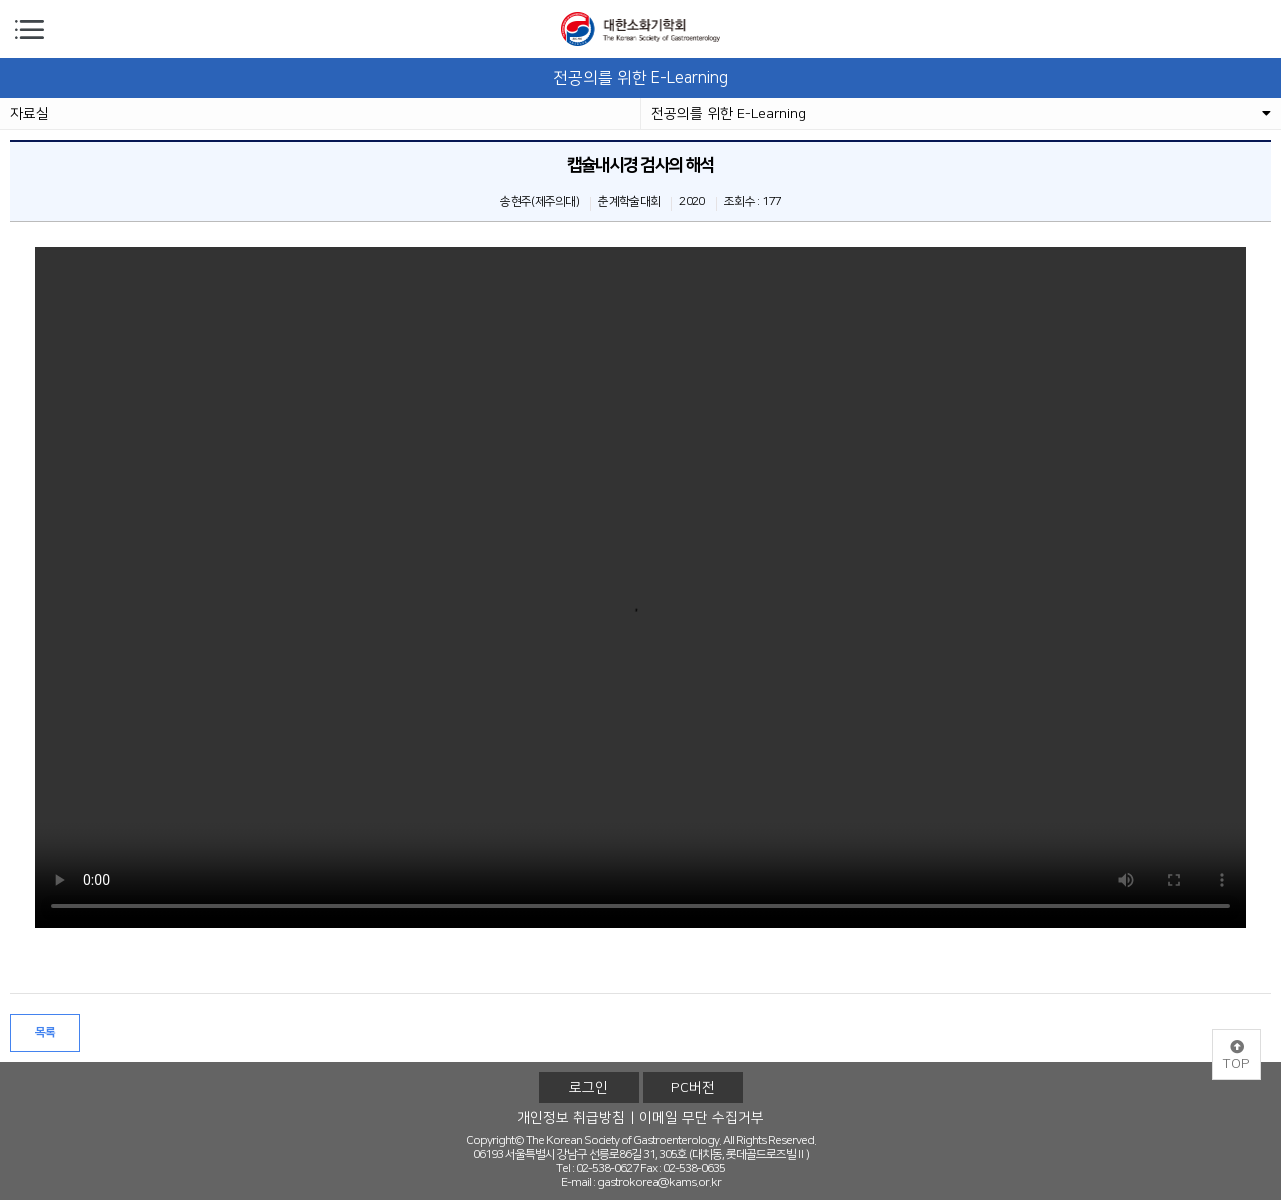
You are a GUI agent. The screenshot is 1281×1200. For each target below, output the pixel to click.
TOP (1236, 1056)
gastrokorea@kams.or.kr (659, 1182)
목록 (45, 1032)
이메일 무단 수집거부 (701, 1118)
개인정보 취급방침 (571, 1118)
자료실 (29, 114)
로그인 (588, 1088)
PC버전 (693, 1088)
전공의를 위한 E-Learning (961, 114)
